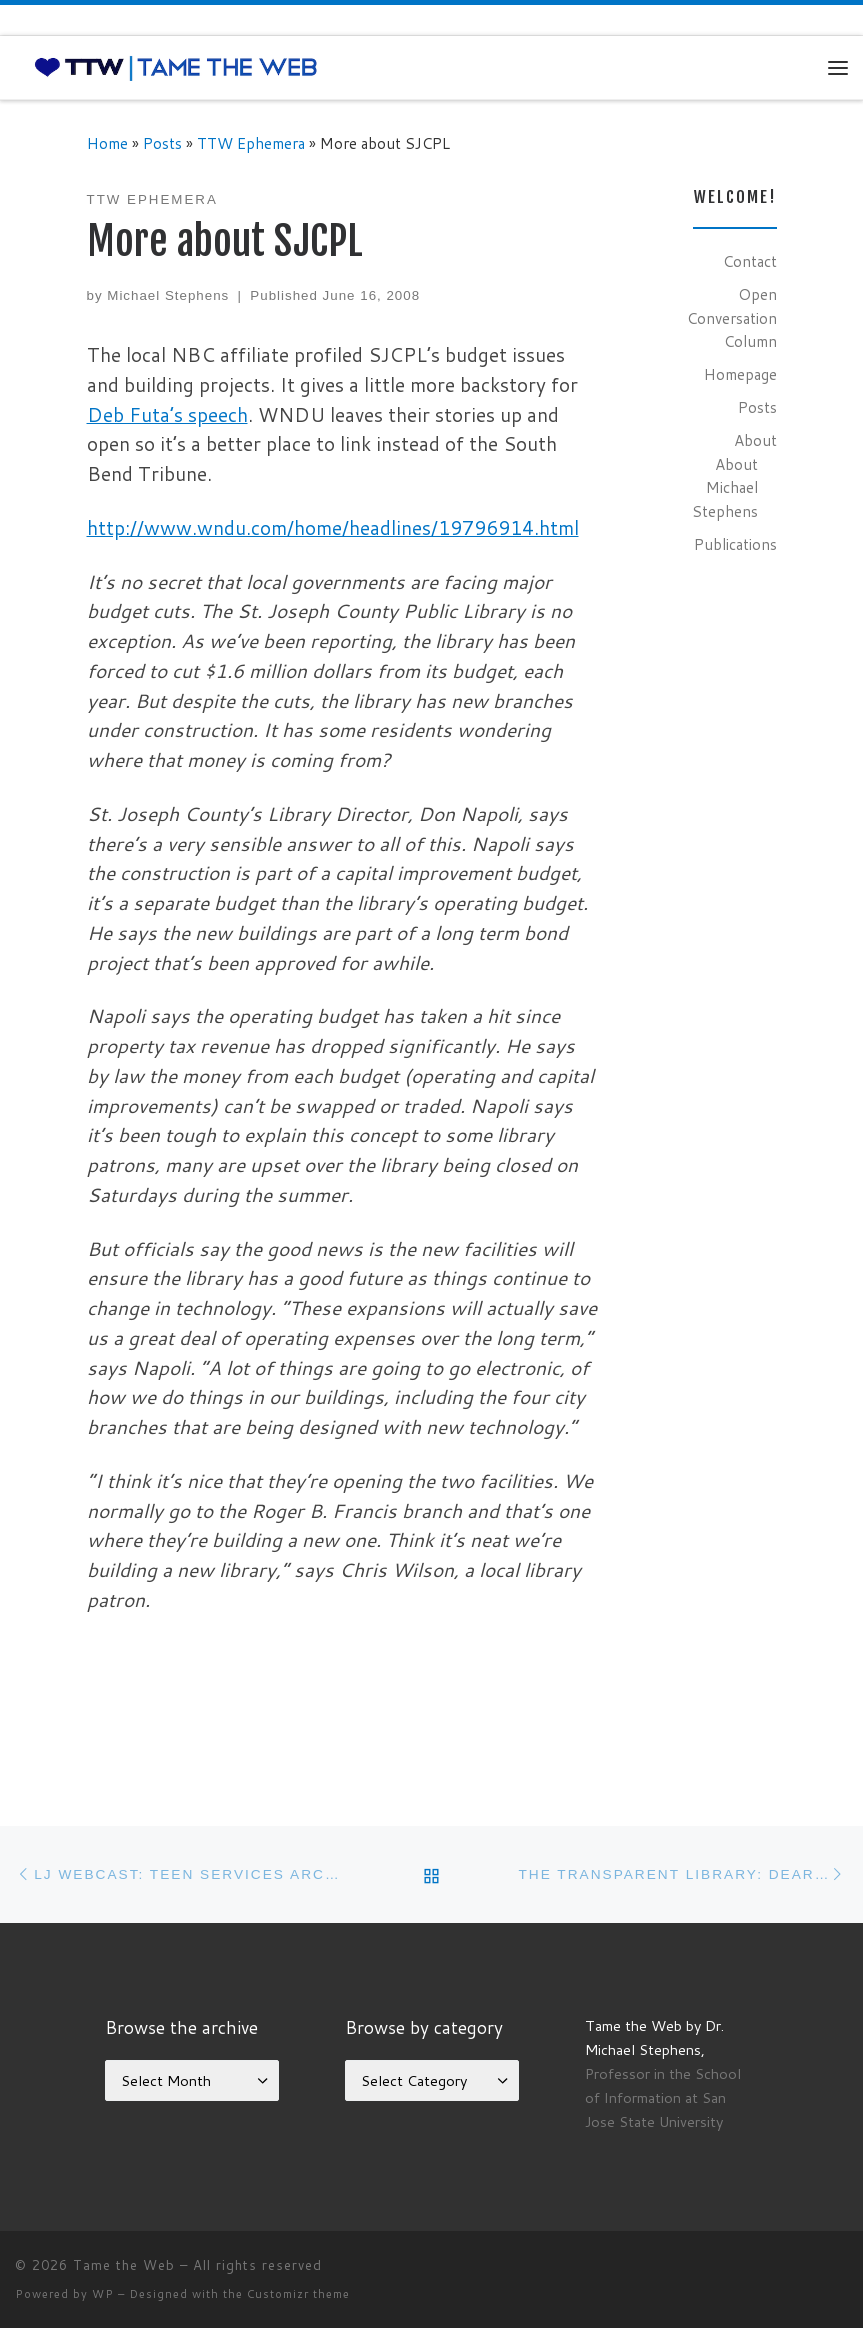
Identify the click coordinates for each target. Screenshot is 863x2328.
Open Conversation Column (732, 317)
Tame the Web (124, 2265)
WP (103, 2294)
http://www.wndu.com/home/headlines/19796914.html (333, 527)
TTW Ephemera (251, 143)
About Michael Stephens (725, 487)
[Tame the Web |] (176, 67)
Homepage (740, 374)
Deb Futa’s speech (167, 414)
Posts (162, 143)
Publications (735, 544)
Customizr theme (298, 2294)
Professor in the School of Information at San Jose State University (663, 2097)
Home (107, 143)
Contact (750, 261)
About (755, 440)
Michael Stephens (168, 295)
